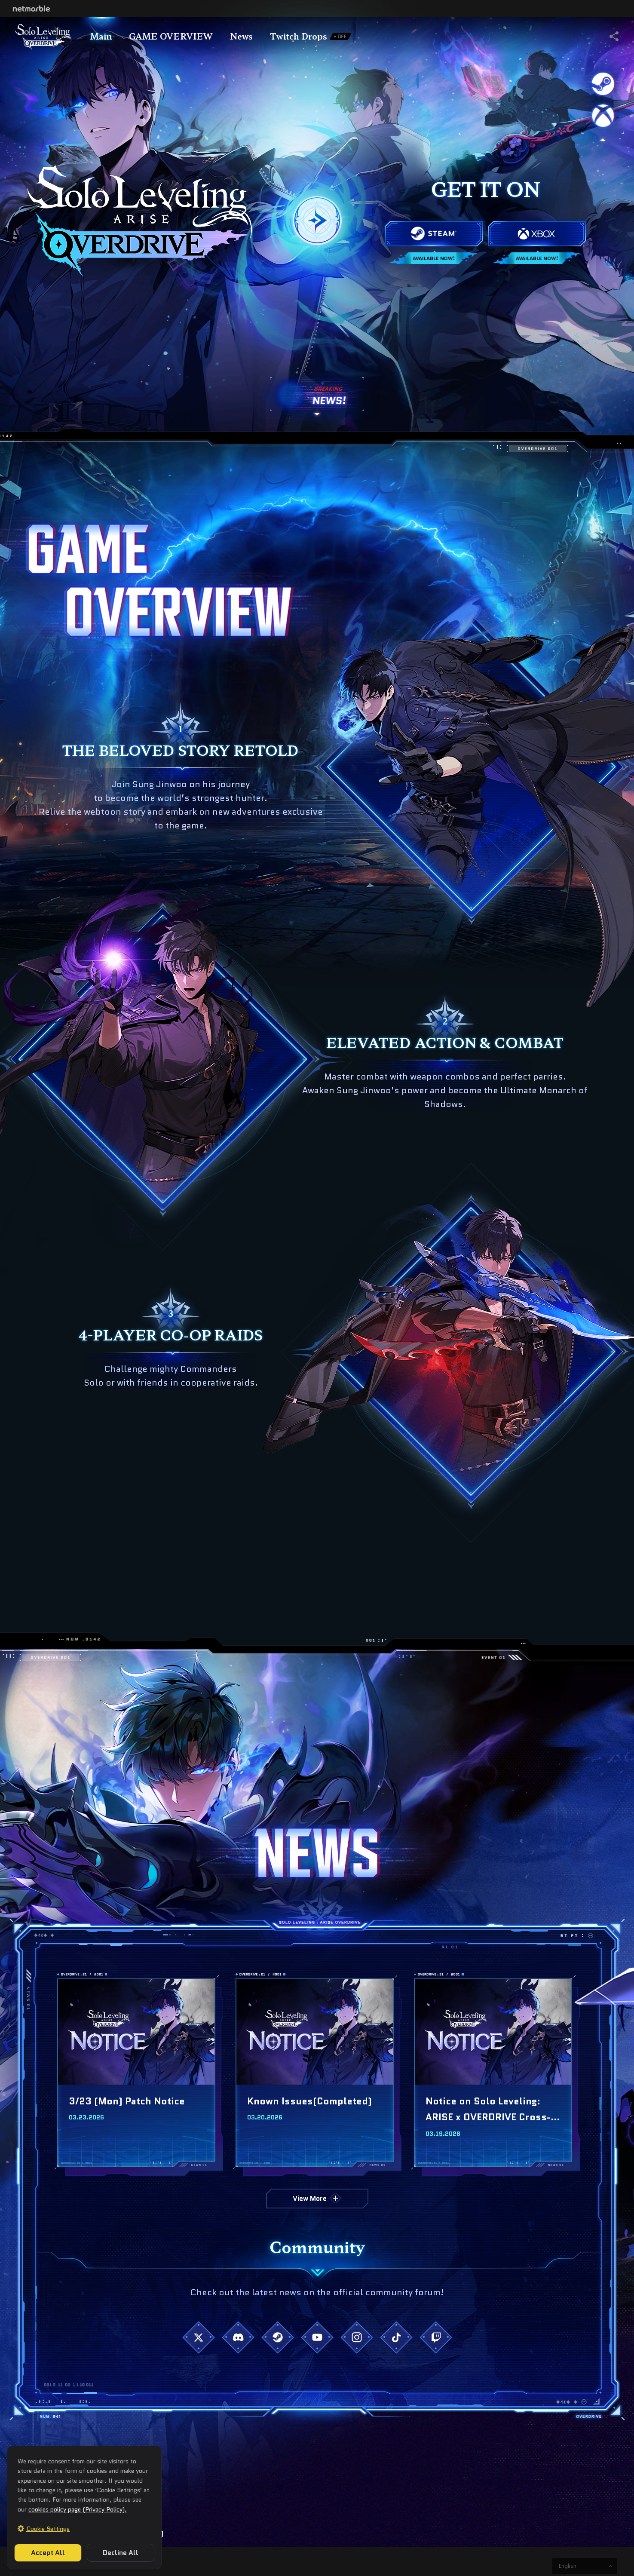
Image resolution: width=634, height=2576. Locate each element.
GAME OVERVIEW (171, 36)
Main (101, 36)
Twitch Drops (310, 36)
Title (43, 36)
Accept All (48, 2553)
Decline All (120, 2553)
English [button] (567, 2566)
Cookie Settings (48, 2528)
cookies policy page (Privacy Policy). (77, 2509)
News (241, 36)
